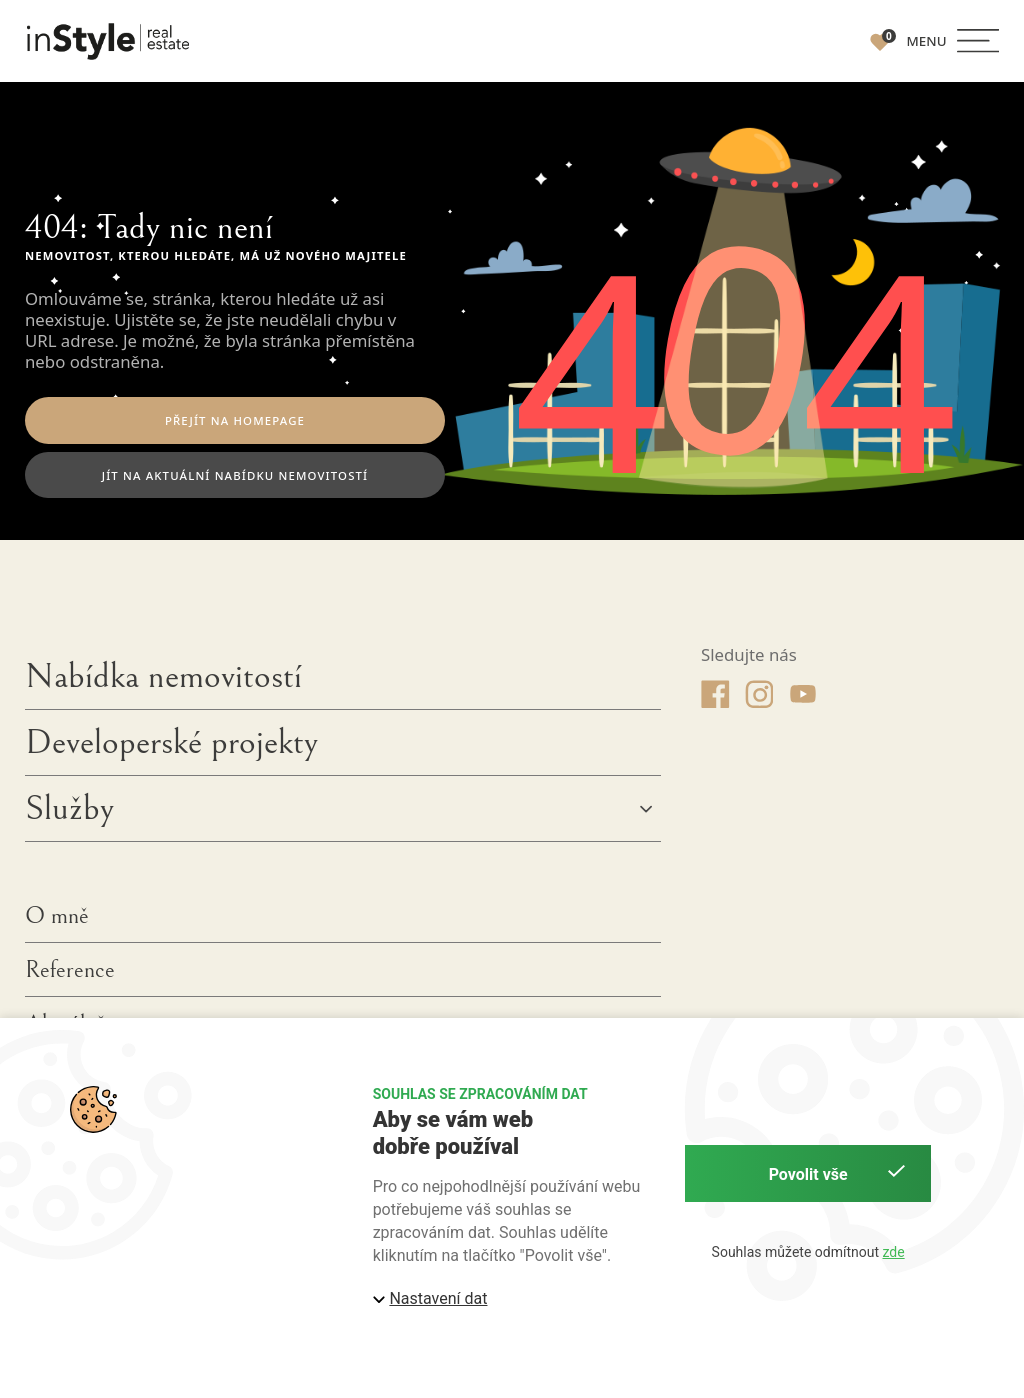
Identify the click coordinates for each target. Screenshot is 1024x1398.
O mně (57, 922)
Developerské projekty (171, 749)
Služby (69, 815)
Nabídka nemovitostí (163, 683)
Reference (70, 977)
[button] (953, 41)
